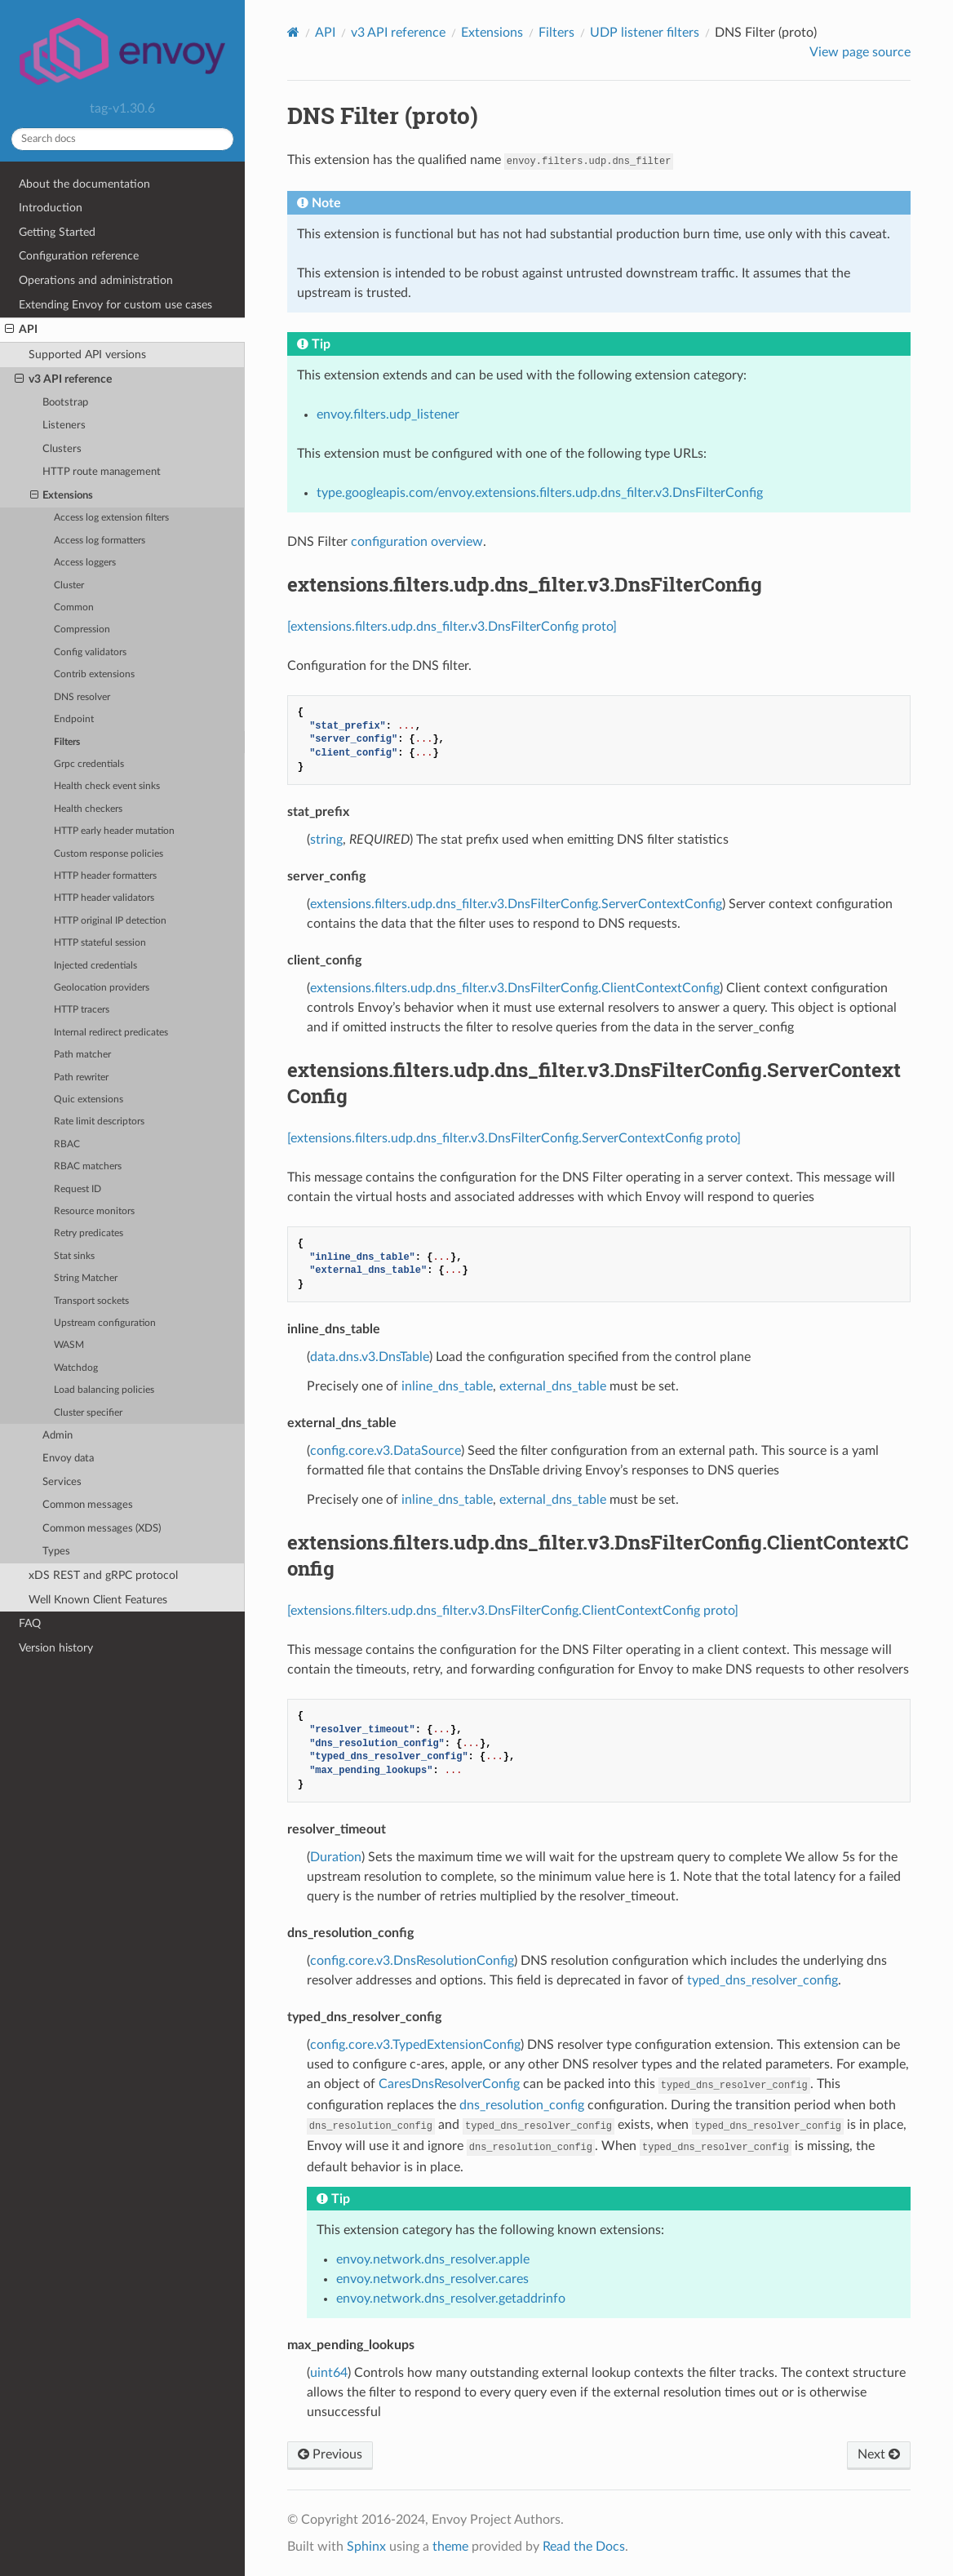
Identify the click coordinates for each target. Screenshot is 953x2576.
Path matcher (82, 1054)
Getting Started (57, 232)
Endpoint (74, 719)
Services (62, 1482)
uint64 (329, 2372)
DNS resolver (82, 697)
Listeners (64, 425)
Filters (67, 742)
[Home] (293, 32)
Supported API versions (87, 354)
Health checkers (88, 809)
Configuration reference (79, 256)
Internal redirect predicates (111, 1032)
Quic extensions (88, 1099)
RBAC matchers (88, 1166)
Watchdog (76, 1367)
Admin (57, 1435)
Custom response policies (108, 853)
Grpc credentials (89, 764)
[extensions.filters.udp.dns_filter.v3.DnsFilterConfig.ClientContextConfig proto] (512, 1610)
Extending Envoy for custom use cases (115, 305)
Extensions (62, 496)
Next (879, 2454)
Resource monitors (94, 1211)
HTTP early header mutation (114, 831)
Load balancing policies (104, 1390)
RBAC (67, 1144)
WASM (69, 1345)
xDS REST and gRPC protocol (103, 1575)
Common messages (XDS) (101, 1528)
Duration (335, 1857)
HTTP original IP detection (110, 920)
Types (56, 1551)
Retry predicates (88, 1233)
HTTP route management (101, 472)
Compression (82, 629)
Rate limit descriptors (99, 1121)
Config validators (90, 652)
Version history (56, 1648)
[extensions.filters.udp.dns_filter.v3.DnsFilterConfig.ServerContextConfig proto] (514, 1138)
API (21, 329)
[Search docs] (122, 139)
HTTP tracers (81, 1009)
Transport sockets (91, 1301)
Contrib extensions (94, 674)
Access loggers (85, 562)
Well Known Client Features (98, 1600)
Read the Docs (584, 2546)
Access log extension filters (111, 517)
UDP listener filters (644, 32)
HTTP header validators (104, 897)
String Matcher (85, 1278)
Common (74, 607)
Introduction (50, 208)
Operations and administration (96, 280)
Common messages (87, 1505)
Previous (330, 2454)
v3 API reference (63, 379)
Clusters (62, 449)
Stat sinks (74, 1256)
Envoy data (68, 1458)
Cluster (69, 585)
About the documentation (84, 184)
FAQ (30, 1623)
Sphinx (366, 2546)
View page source (860, 52)
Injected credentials (95, 965)
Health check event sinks (107, 786)
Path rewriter (81, 1077)
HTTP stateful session (100, 942)
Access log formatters (99, 540)
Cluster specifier (88, 1412)
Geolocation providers (101, 987)
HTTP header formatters (105, 875)
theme (450, 2546)
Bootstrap (65, 402)
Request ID (77, 1189)
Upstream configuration (105, 1323)
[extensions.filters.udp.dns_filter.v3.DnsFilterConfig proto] (452, 626)
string (326, 839)
